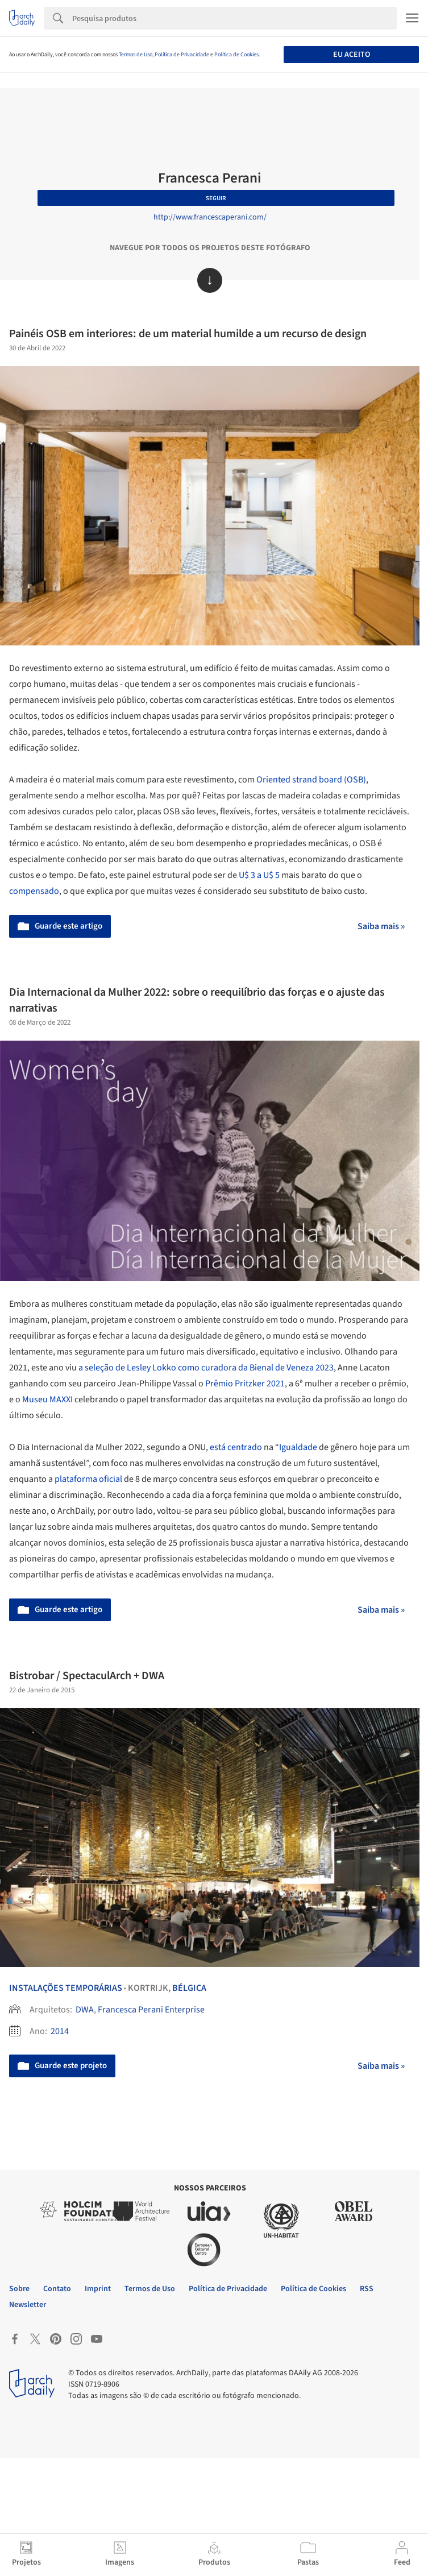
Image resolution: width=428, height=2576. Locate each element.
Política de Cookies (236, 55)
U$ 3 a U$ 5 (259, 875)
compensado (34, 891)
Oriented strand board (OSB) (311, 779)
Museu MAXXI (47, 1399)
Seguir (216, 198)
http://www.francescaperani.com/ (210, 217)
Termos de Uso (135, 55)
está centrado (236, 1447)
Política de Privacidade (182, 55)
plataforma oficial (88, 1479)
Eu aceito (351, 54)
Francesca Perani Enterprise (151, 2009)
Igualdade (298, 1447)
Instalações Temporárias (65, 1988)
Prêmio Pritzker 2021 (245, 1383)
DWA (85, 2009)
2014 (60, 2031)
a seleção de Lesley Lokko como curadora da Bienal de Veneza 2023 (206, 1367)
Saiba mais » (381, 926)
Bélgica (189, 1988)
